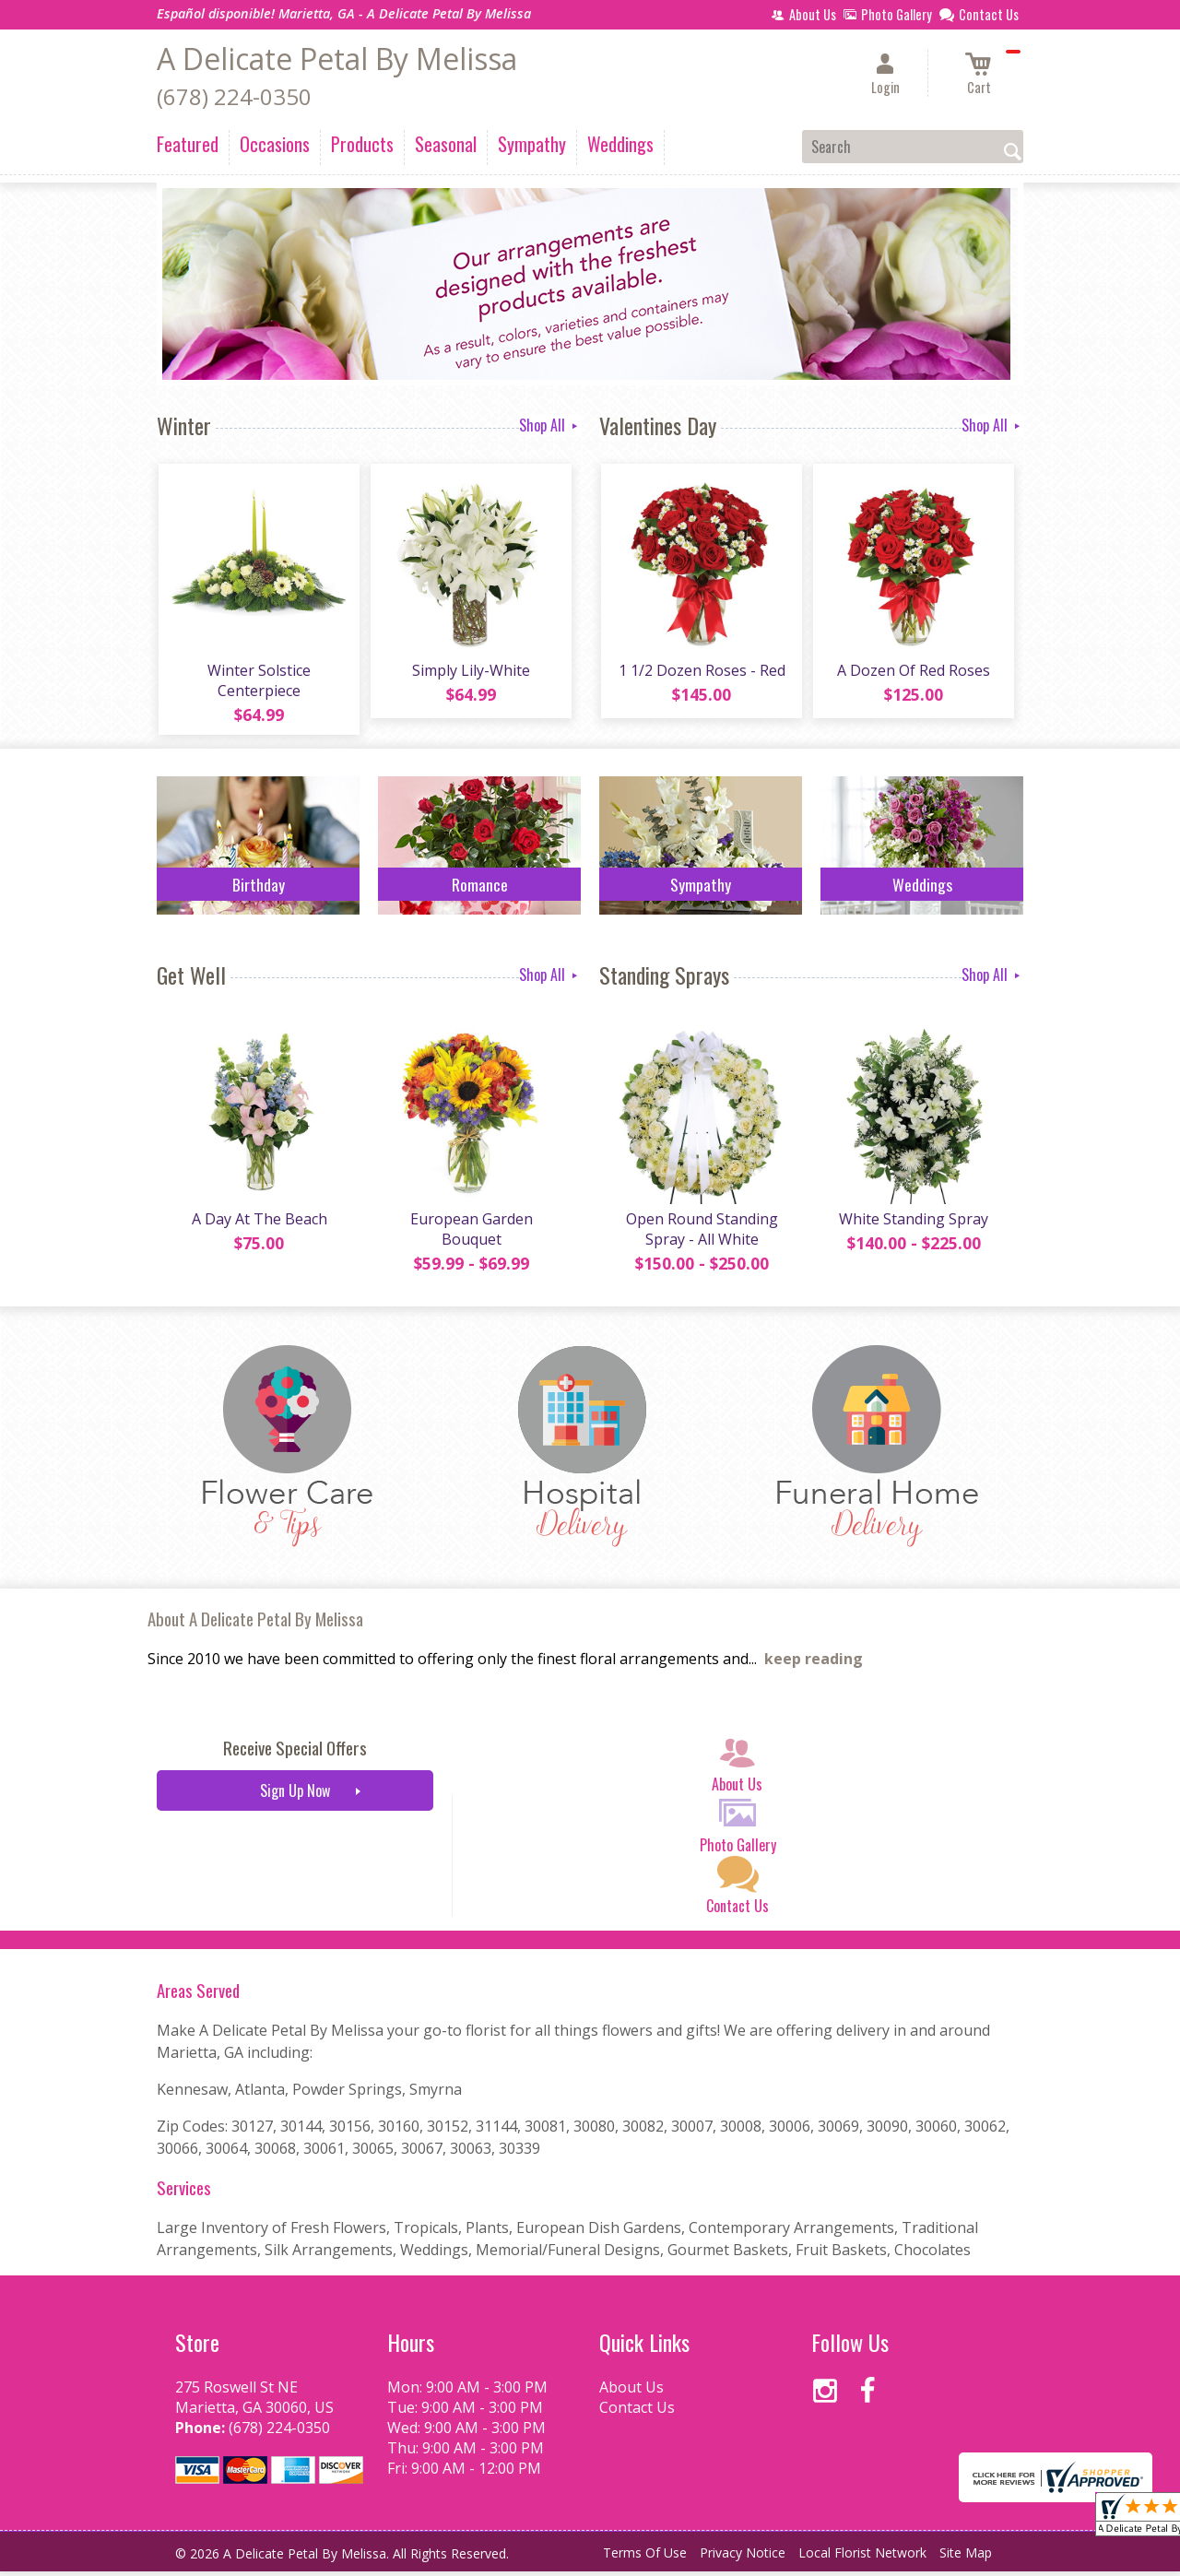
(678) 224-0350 (234, 96)
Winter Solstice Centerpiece (258, 682)
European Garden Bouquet (470, 1233)
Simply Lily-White (470, 672)
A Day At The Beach (258, 1223)
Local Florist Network (862, 2557)
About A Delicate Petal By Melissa (255, 1623)
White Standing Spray (912, 1223)
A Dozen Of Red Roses (912, 672)
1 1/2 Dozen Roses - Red (701, 672)
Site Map (965, 2557)
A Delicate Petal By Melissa (337, 58)
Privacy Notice (742, 2557)
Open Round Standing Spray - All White (701, 1233)
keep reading (813, 1663)
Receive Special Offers (295, 1752)
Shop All (550, 425)
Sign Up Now (295, 1795)
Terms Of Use (645, 2557)
